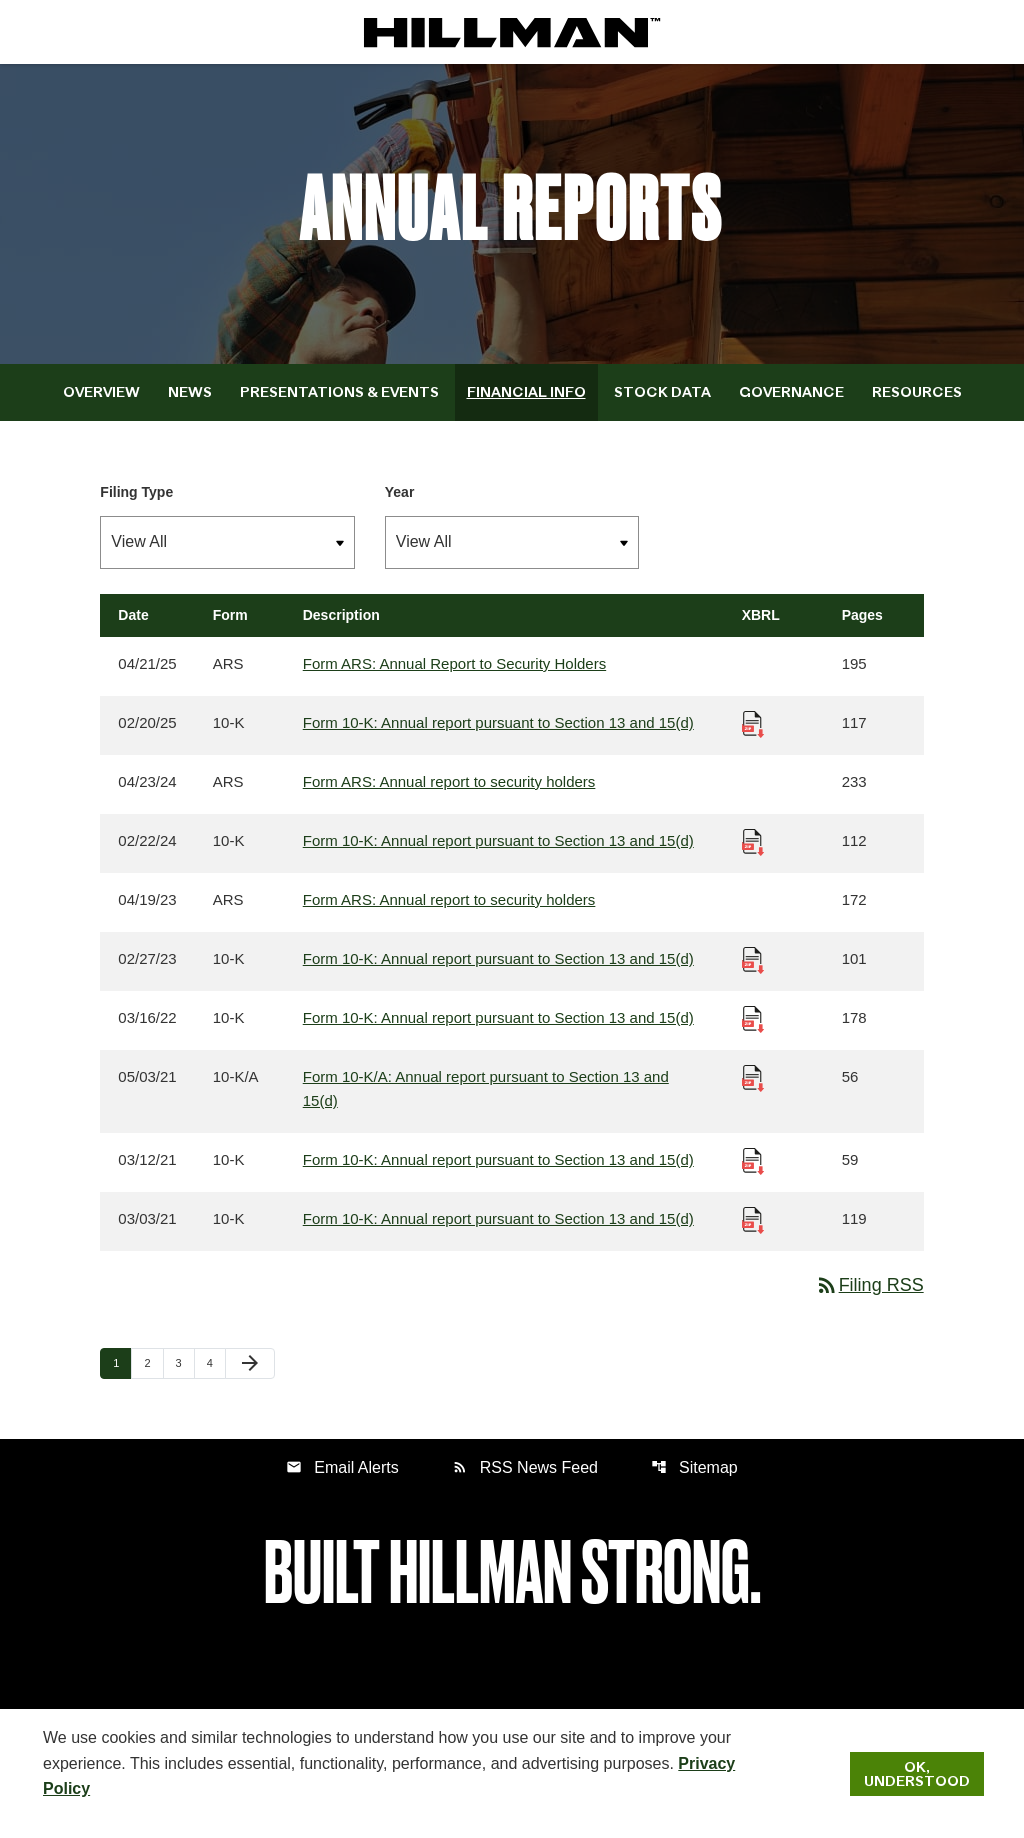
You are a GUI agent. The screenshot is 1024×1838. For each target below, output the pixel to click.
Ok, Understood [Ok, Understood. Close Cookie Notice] (917, 1774)
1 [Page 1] (122, 1362)
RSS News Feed (525, 1467)
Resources (917, 392)
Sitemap (694, 1467)
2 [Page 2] (153, 1362)
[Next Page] (250, 1364)
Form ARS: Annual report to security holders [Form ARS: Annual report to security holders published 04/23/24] (449, 781)
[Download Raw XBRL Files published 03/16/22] (753, 1017)
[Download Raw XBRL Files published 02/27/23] (753, 958)
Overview (101, 392)
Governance (791, 392)
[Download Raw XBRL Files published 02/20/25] (753, 722)
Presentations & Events (339, 392)
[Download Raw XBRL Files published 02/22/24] (753, 840)
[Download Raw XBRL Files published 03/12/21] (753, 1159)
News (190, 392)
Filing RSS (869, 1285)
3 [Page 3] (185, 1362)
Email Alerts (342, 1467)
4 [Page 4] (216, 1362)
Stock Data (662, 392)
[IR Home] (512, 32)
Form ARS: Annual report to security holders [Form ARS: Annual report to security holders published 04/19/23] (449, 899)
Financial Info (526, 392)
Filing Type (136, 492)
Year (400, 492)
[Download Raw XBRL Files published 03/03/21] (753, 1218)
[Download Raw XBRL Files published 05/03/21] (753, 1076)
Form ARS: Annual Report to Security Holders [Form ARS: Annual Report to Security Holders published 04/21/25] (454, 663)
